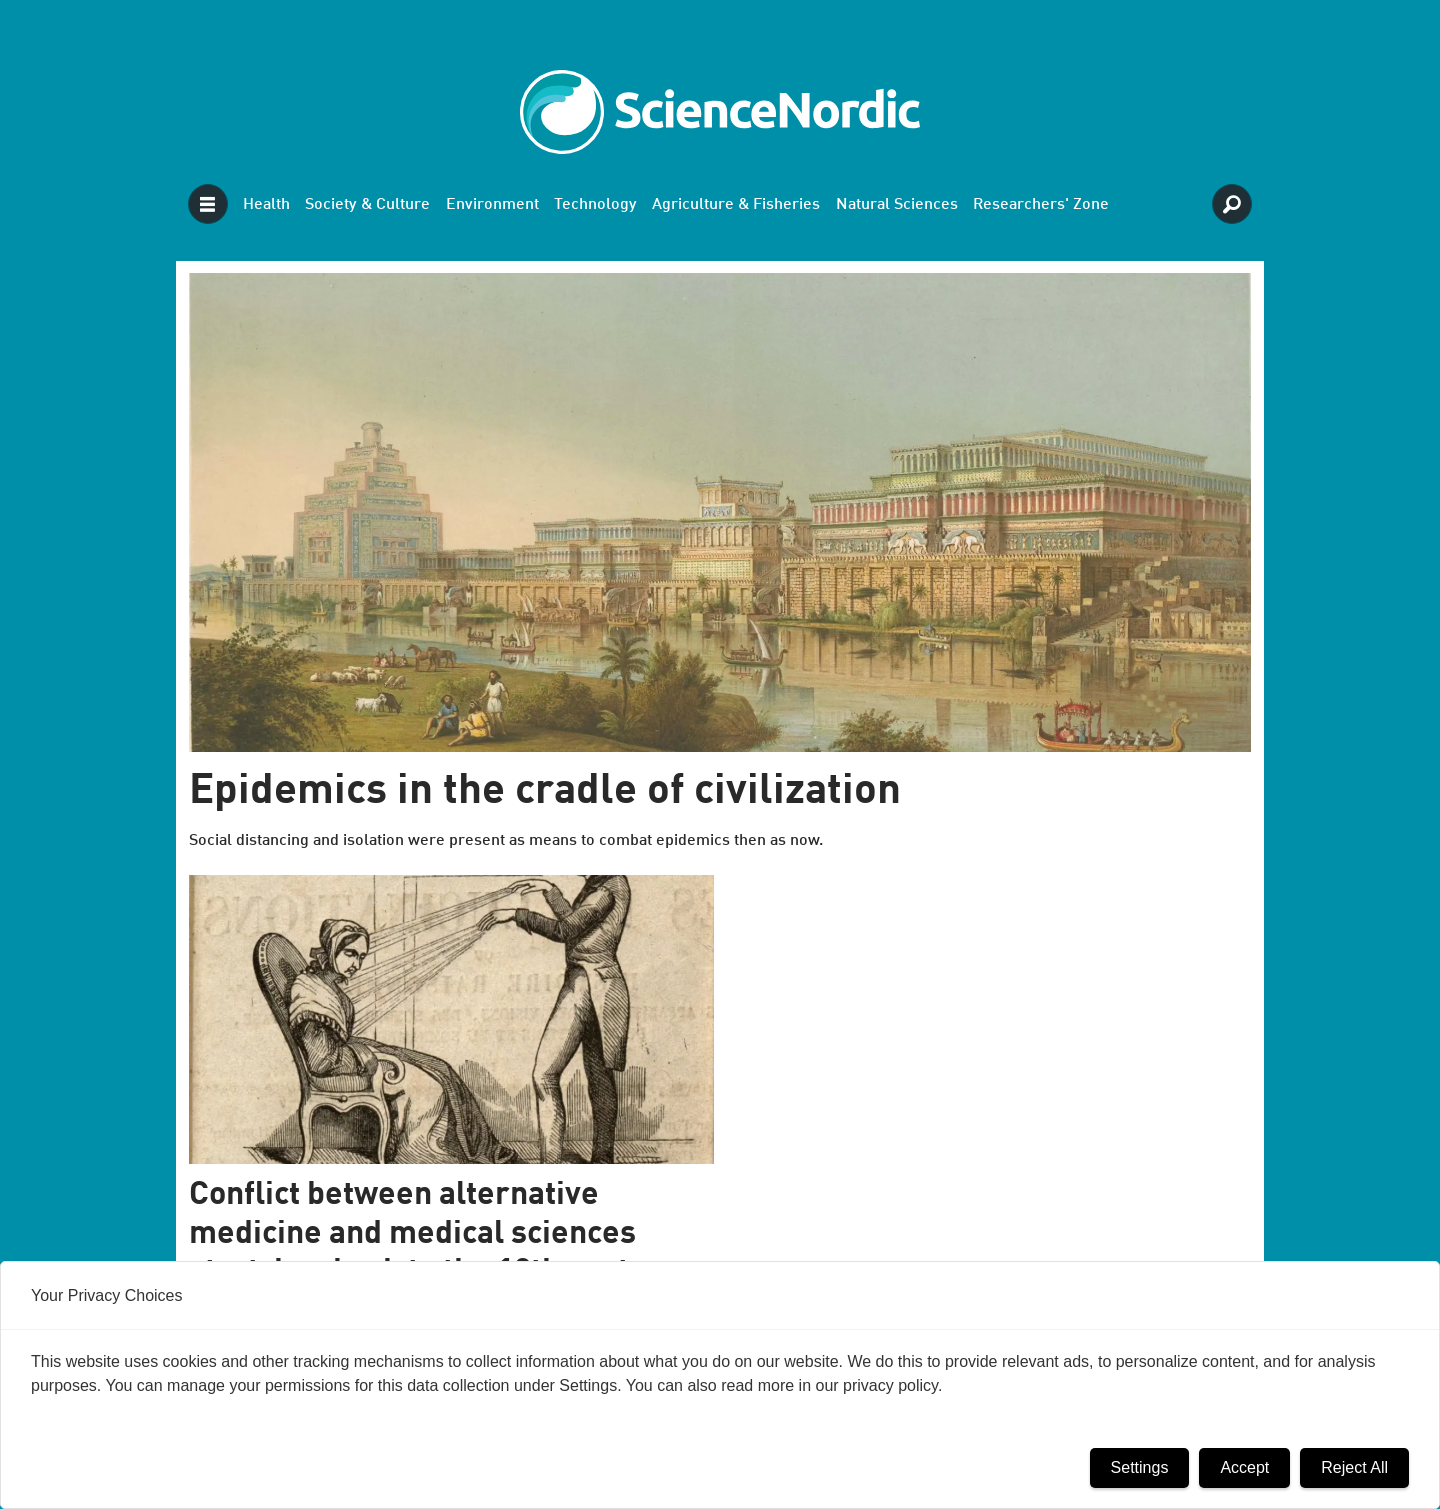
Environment (492, 205)
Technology (595, 205)
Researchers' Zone (1041, 205)
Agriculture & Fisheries (736, 205)
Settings (1140, 1467)
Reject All (1354, 1467)
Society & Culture (367, 205)
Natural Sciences (897, 205)
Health (266, 205)
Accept (1244, 1467)
